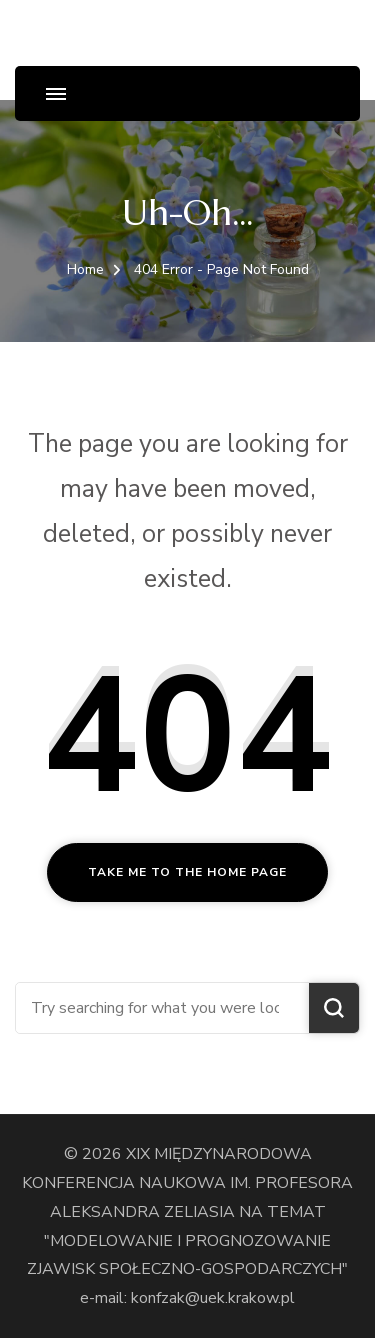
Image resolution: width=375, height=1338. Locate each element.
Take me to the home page (187, 872)
